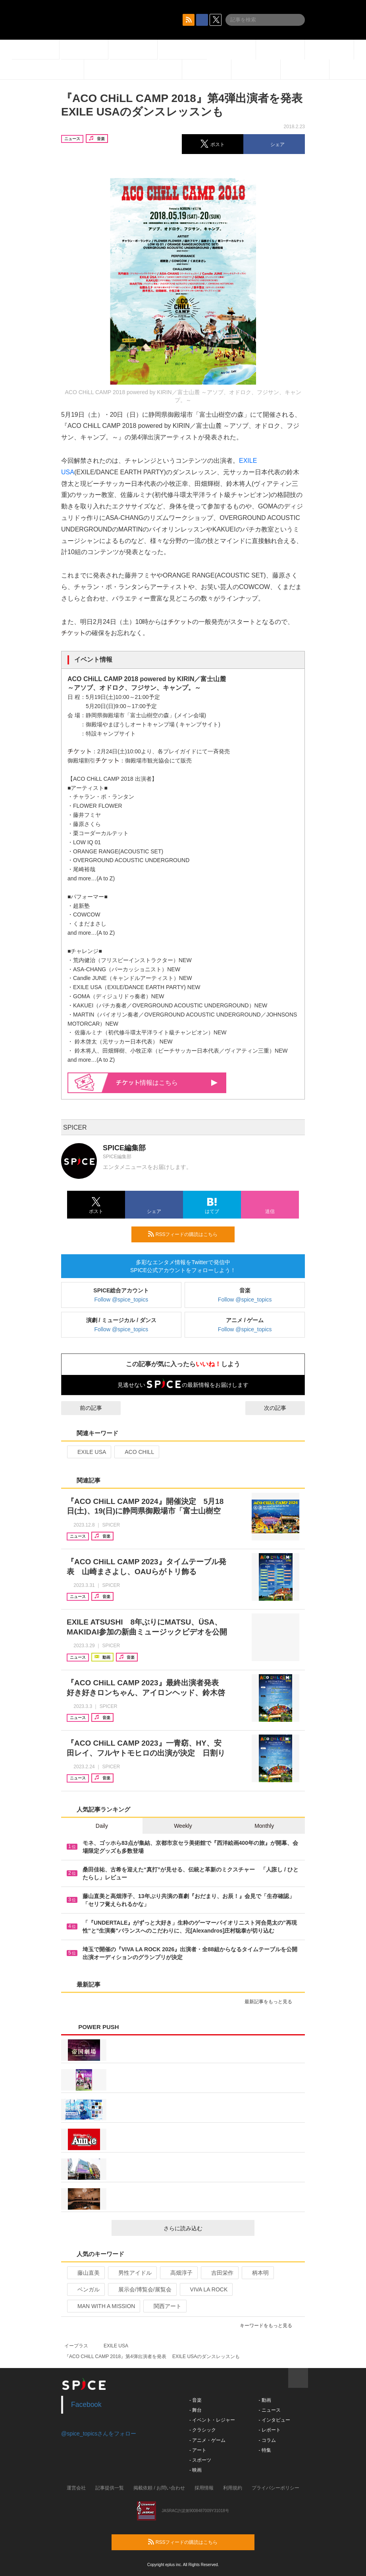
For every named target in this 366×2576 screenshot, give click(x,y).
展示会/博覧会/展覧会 (141, 2289)
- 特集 (264, 2450)
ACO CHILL (136, 1452)
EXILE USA (88, 1452)
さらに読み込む (206, 2228)
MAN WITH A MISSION (103, 2306)
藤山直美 (85, 2273)
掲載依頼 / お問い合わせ (159, 2488)
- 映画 (195, 2470)
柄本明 (257, 2273)
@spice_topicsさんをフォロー (98, 2433)
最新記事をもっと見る (272, 2001)
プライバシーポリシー (275, 2488)
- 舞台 (195, 2410)
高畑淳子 (178, 2273)
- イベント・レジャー (212, 2420)
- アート (197, 2450)
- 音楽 (195, 2400)
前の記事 (83, 1408)
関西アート (164, 2306)
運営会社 (76, 2488)
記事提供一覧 (109, 2488)
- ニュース (269, 2410)
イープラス (76, 2346)
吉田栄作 (218, 2273)
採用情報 (204, 2488)
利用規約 (232, 2488)
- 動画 (264, 2400)
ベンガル (85, 2289)
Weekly (183, 1826)
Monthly (264, 1826)
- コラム (266, 2440)
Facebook (86, 2405)
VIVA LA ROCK (205, 2289)
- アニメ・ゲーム (207, 2440)
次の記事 (282, 1408)
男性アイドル (132, 2273)
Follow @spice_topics (121, 1299)
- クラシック (202, 2430)
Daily (102, 1826)
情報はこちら (167, 1082)
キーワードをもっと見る (269, 2325)
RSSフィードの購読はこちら (188, 1234)
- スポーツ (200, 2460)
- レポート (269, 2430)
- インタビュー (274, 2420)
